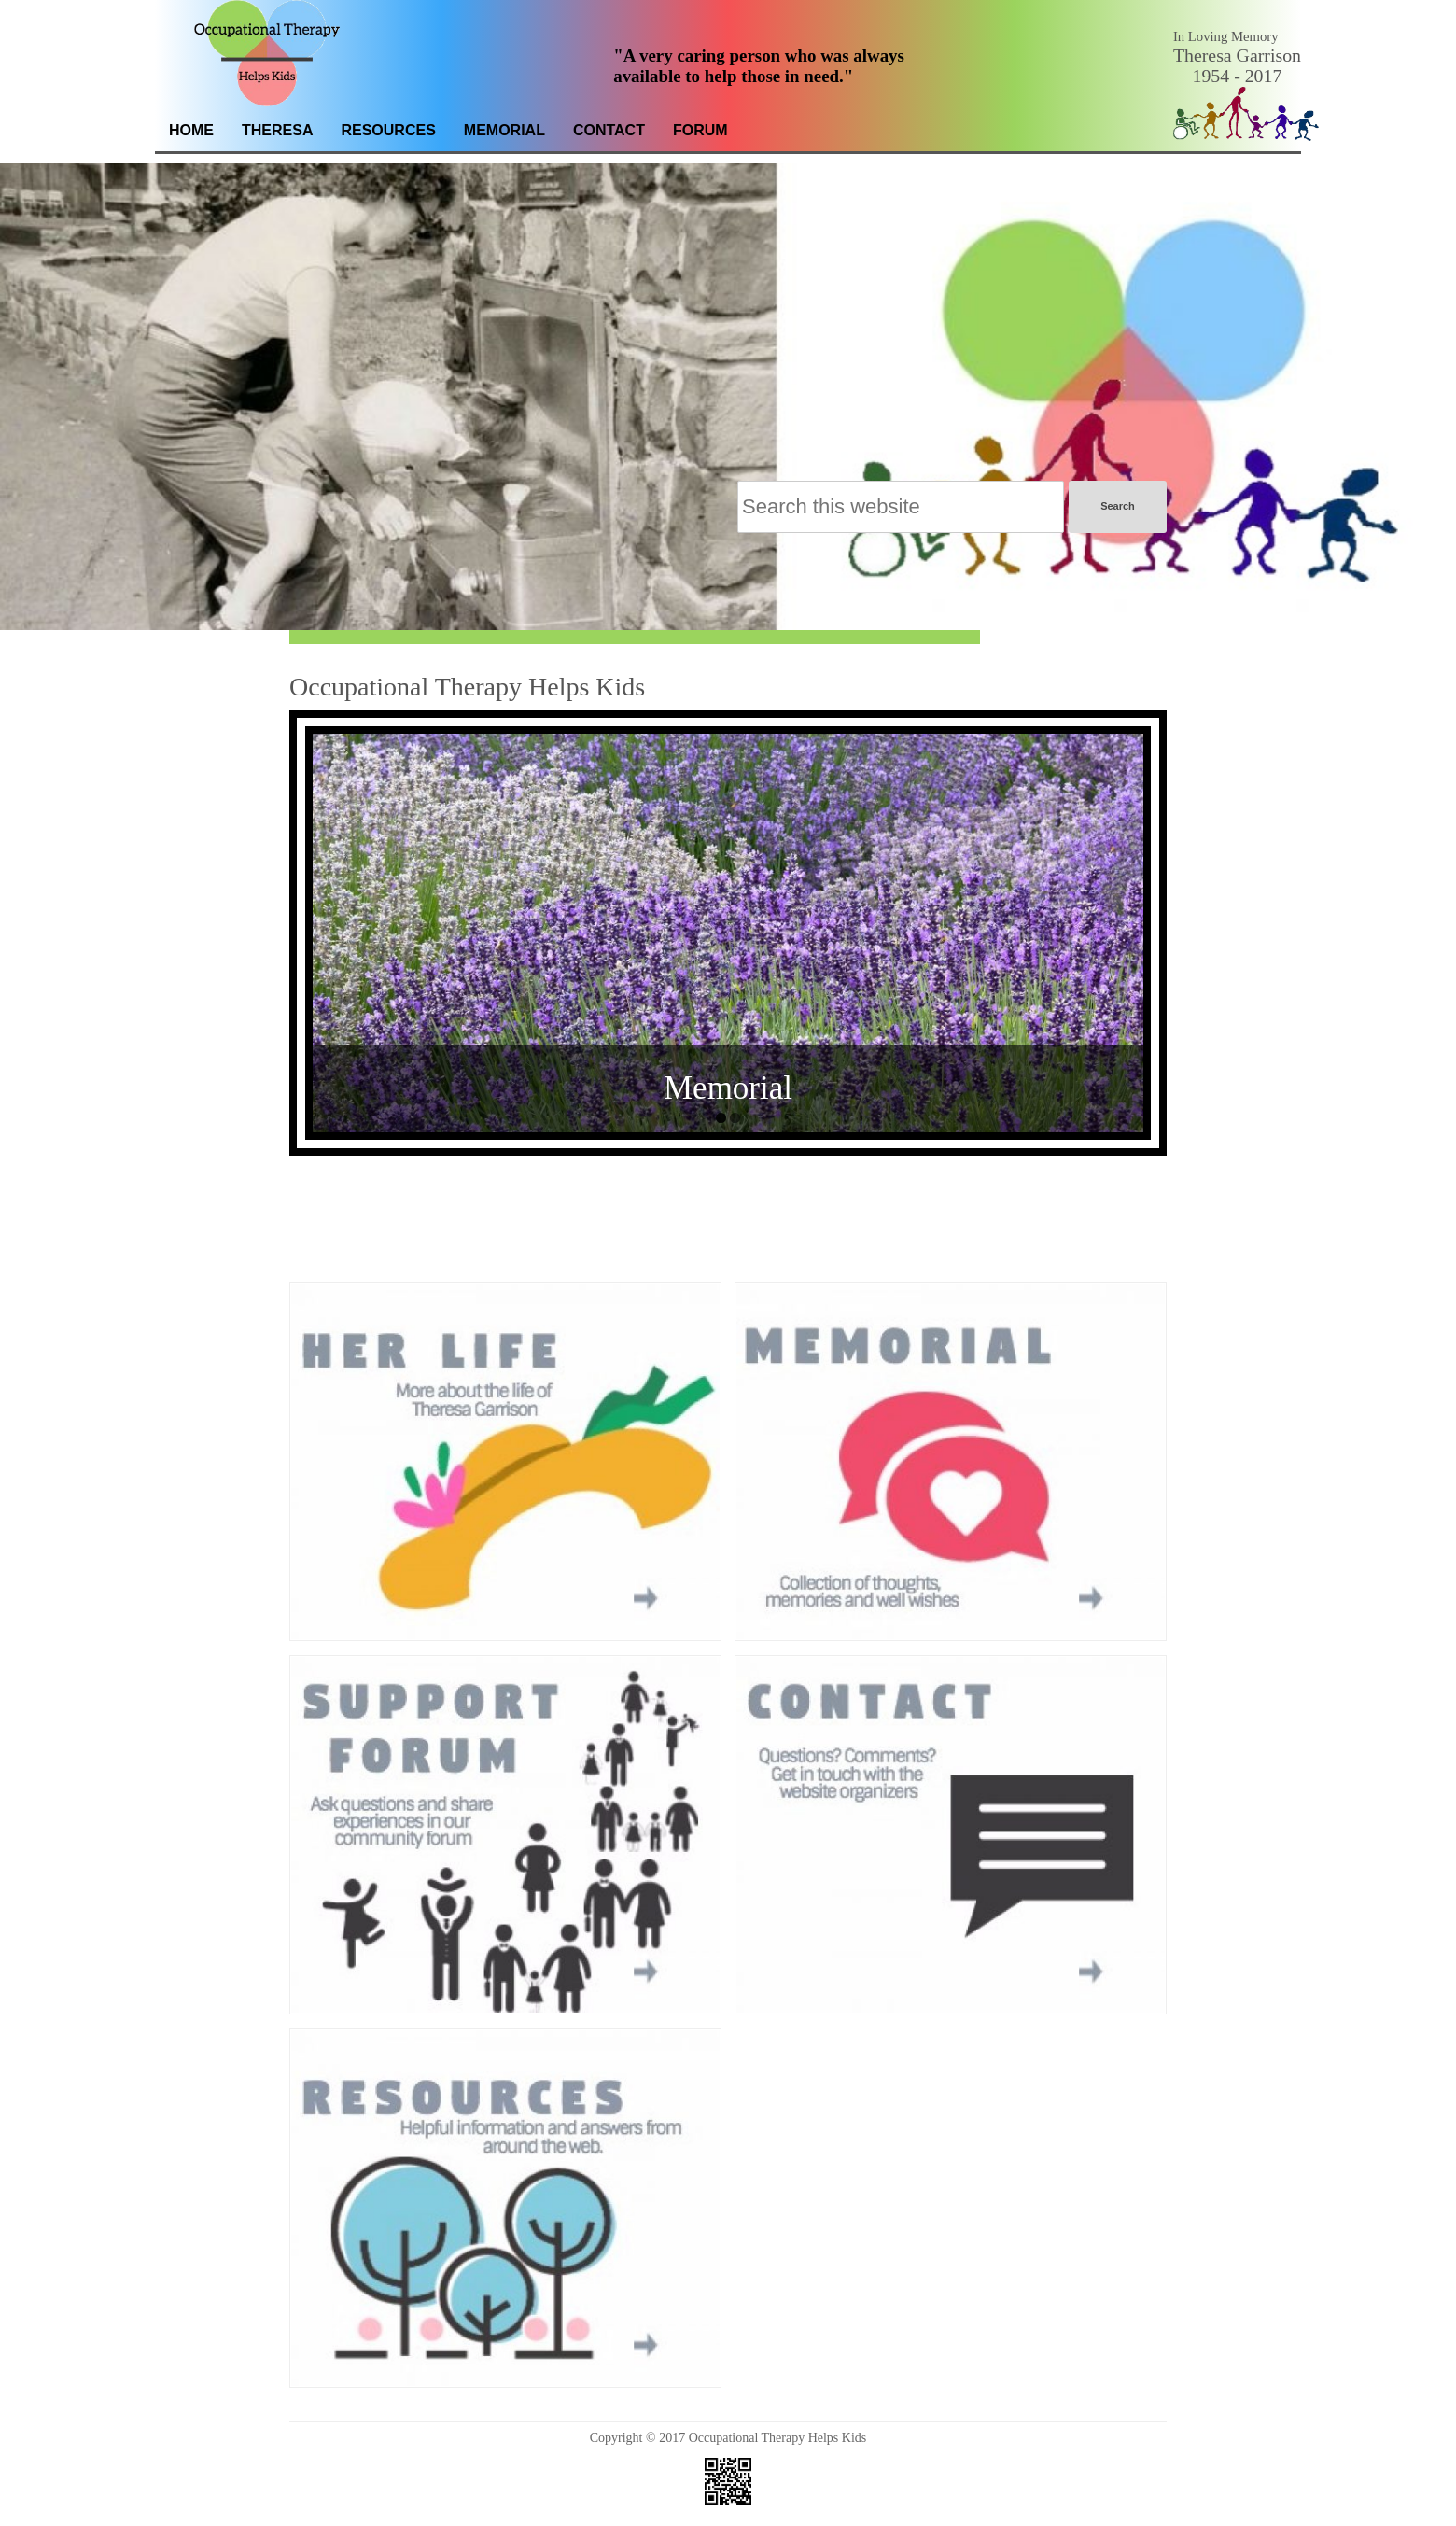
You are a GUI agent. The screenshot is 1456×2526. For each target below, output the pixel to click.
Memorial (504, 130)
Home (191, 130)
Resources (388, 130)
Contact (609, 130)
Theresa (277, 130)
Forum (700, 130)
